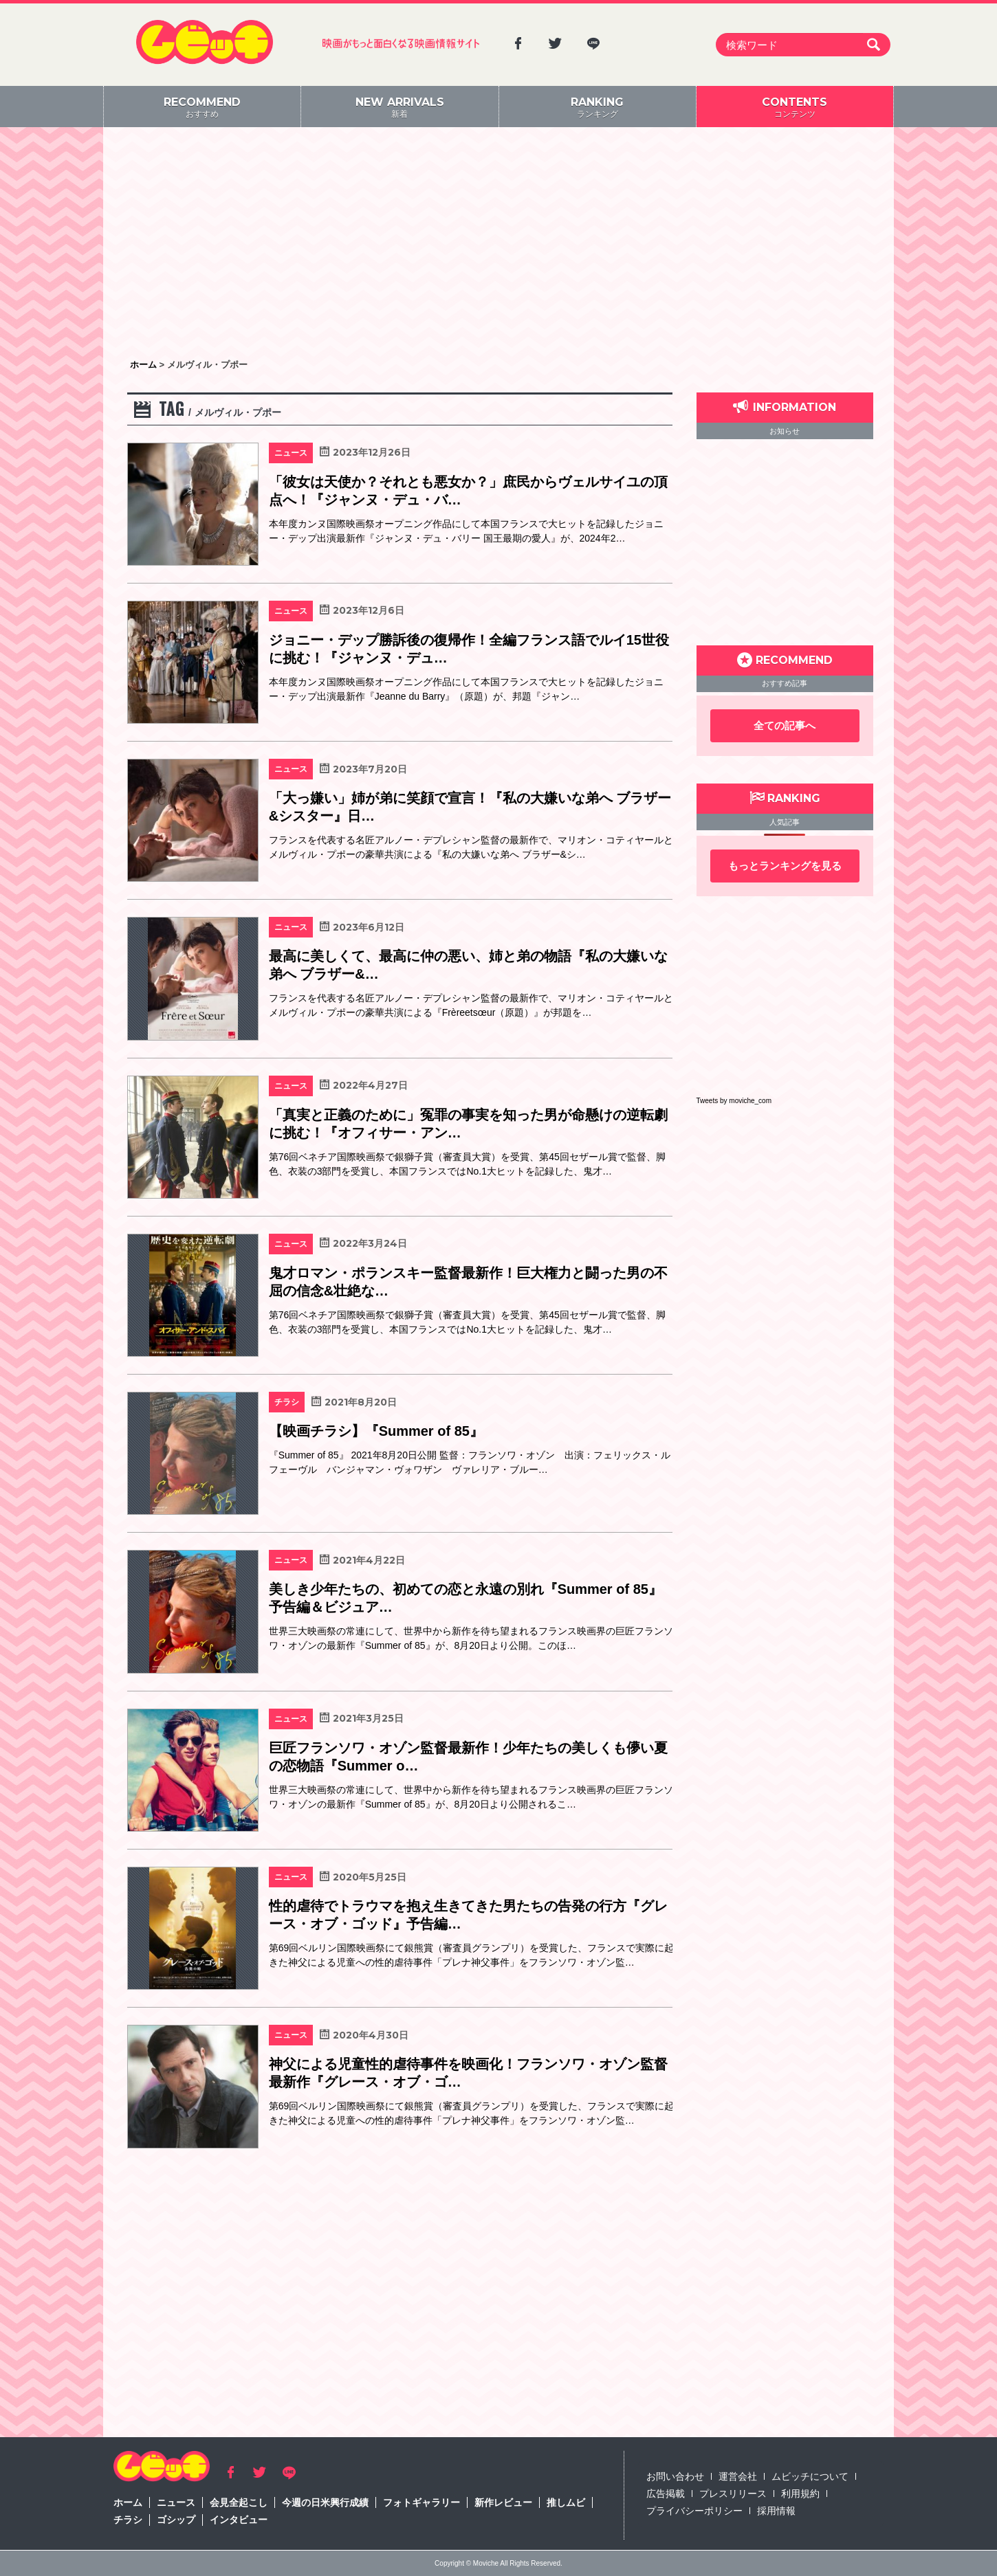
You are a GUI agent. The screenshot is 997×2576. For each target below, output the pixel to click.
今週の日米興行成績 (325, 2502)
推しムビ (566, 2502)
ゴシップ (176, 2519)
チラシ (127, 2519)
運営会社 (738, 2476)
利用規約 (800, 2493)
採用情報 (776, 2510)
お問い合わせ (675, 2476)
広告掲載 (665, 2493)
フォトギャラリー (421, 2502)
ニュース (176, 2502)
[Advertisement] (498, 244)
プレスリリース (733, 2493)
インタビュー (238, 2519)
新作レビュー (503, 2502)
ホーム (127, 2502)
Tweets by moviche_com (734, 1100)
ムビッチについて (809, 2476)
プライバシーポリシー (694, 2510)
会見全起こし (238, 2502)
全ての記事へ (784, 725)
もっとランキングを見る (785, 865)
